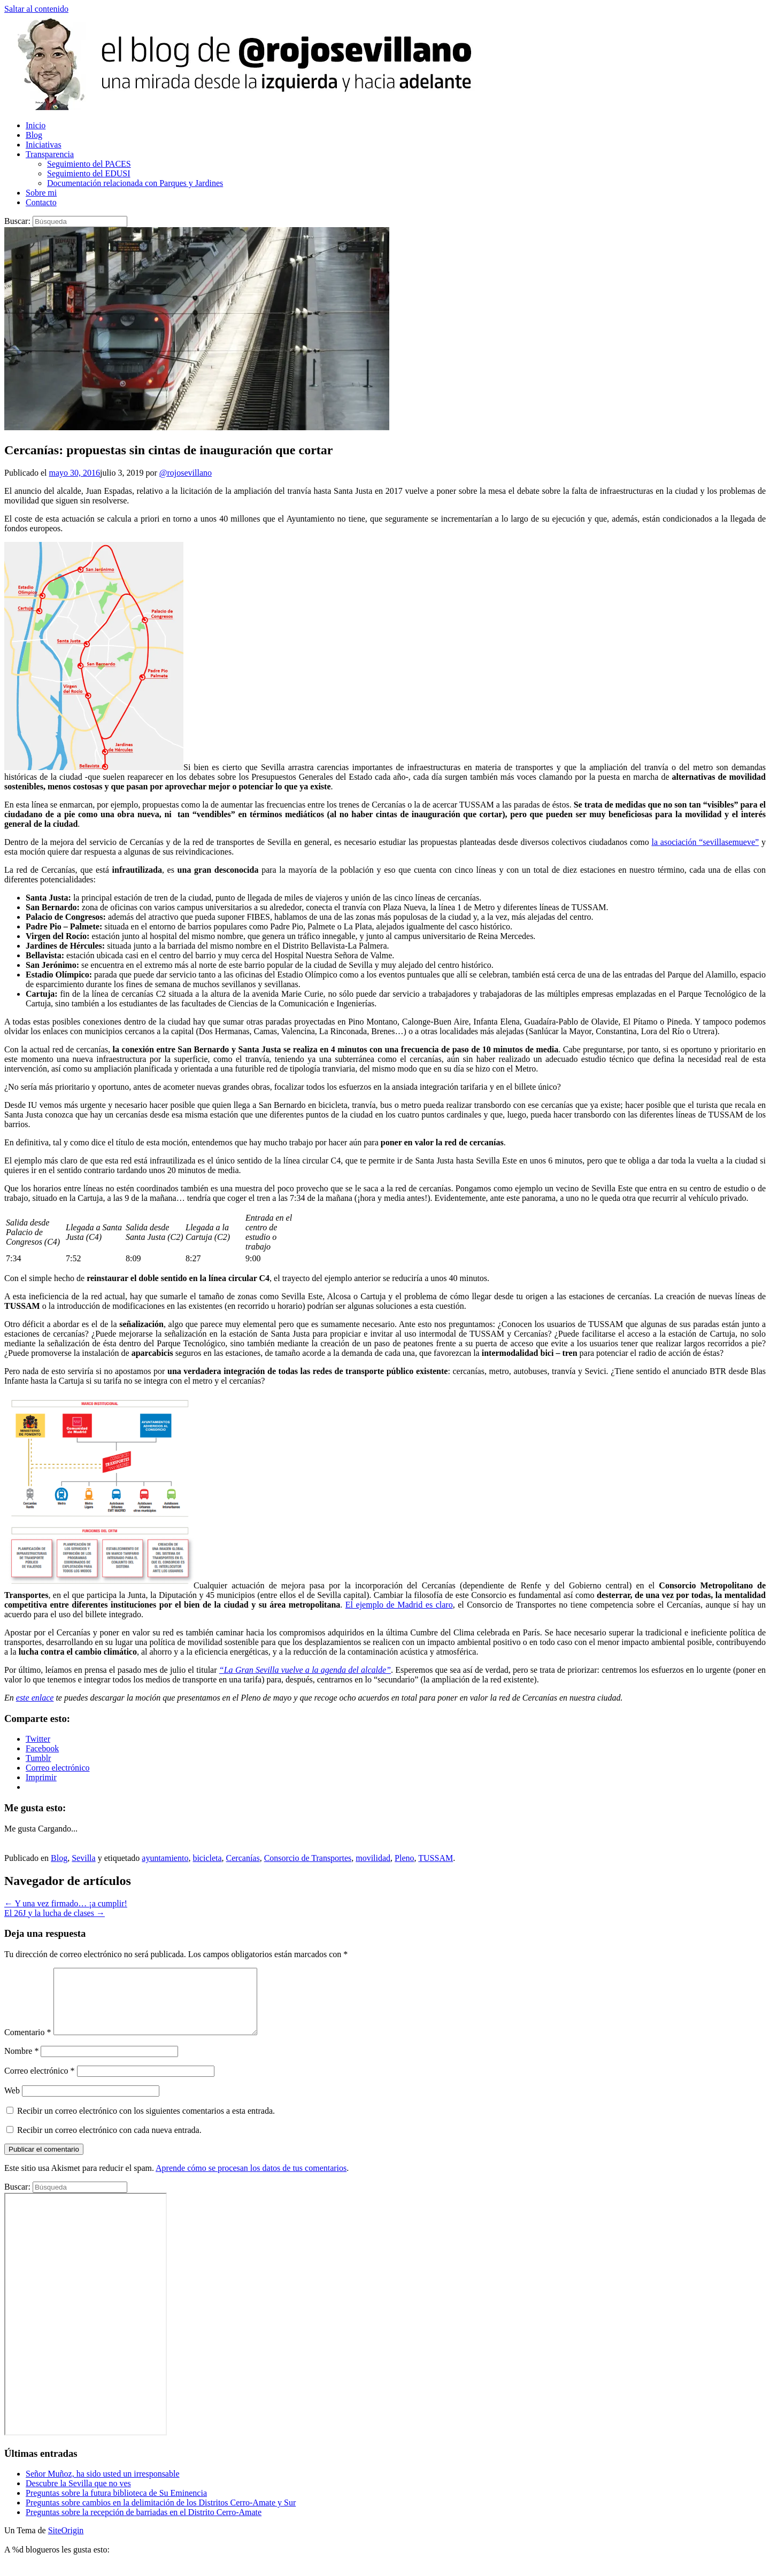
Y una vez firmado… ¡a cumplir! (65, 1903)
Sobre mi (41, 192)
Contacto (41, 202)
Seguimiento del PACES (89, 163)
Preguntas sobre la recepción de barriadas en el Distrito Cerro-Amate (143, 2525)
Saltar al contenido (36, 8)
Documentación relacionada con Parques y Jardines (135, 183)
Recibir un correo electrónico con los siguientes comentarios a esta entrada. (146, 2123)
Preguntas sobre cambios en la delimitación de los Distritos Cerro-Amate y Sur (161, 2515)
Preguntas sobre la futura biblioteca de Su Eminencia (116, 2505)
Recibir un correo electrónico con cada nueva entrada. (109, 2142)
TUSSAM (435, 1858)
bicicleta (206, 1858)
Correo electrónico (39, 2083)
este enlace (35, 1697)
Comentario (27, 2045)
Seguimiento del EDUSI (88, 173)
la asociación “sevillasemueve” (705, 842)
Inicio (35, 125)
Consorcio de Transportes (308, 1858)
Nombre (21, 2063)
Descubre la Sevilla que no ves (78, 2496)
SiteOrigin (66, 2543)
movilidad (373, 1858)
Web (12, 2103)
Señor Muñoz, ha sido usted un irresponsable (103, 2486)
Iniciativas (43, 144)
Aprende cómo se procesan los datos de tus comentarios (251, 2180)
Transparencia (50, 154)
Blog (34, 134)
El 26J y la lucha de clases (54, 1913)
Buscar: (17, 221)
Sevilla (83, 1858)
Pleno (404, 1858)
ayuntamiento (165, 1858)
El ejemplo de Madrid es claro (399, 1604)
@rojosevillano (185, 472)
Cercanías (243, 1858)
